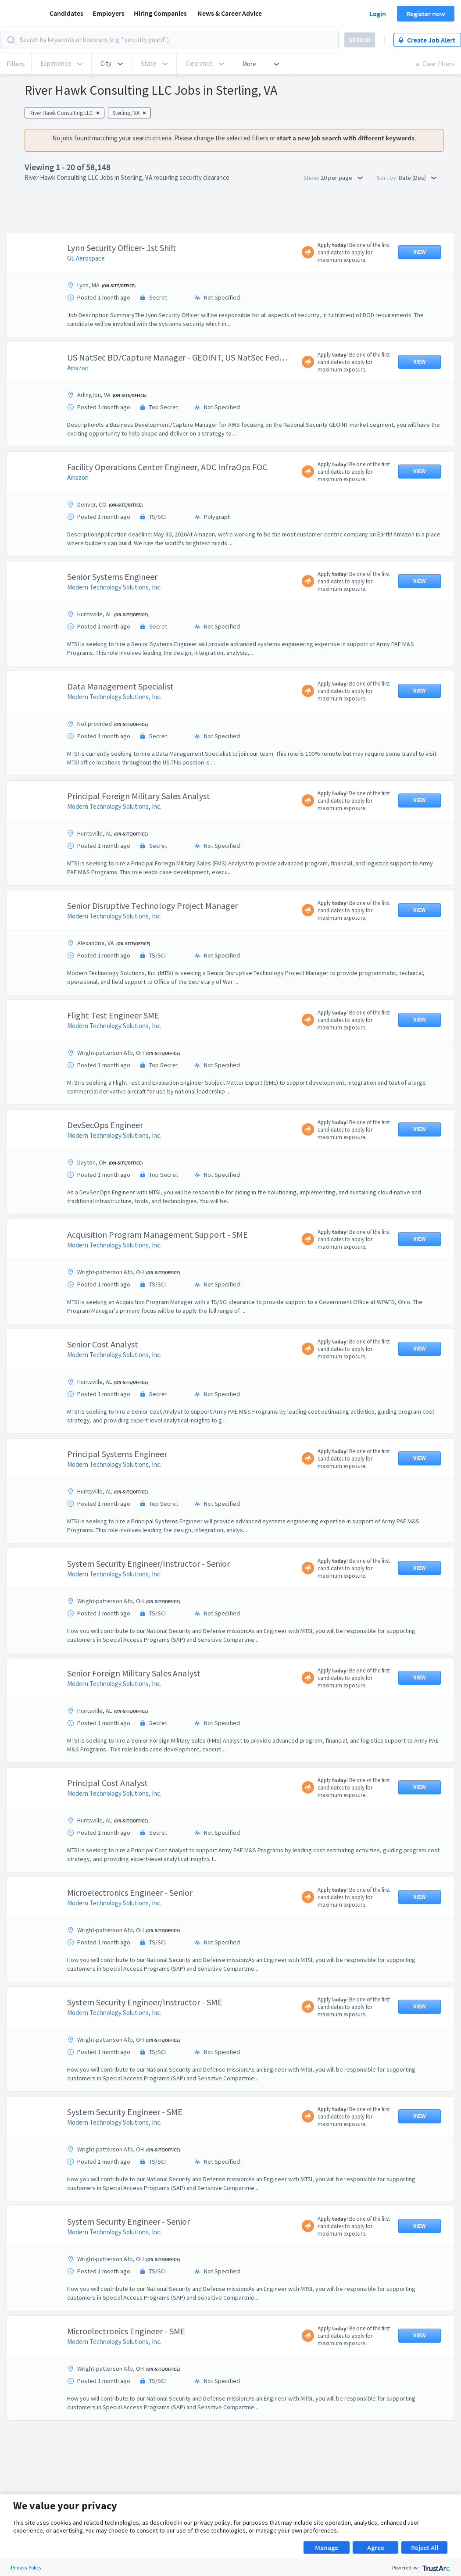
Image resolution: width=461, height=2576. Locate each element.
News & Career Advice (229, 13)
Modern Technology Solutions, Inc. (114, 587)
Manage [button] (326, 2547)
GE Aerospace (86, 258)
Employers (109, 13)
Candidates (66, 13)
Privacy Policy (26, 2567)
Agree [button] (375, 2547)
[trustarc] (435, 2567)
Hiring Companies (160, 13)
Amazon (78, 368)
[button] (112, 63)
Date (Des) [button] (417, 178)
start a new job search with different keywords (346, 138)
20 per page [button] (342, 178)
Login (377, 13)
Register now (425, 13)
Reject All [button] (424, 2547)
